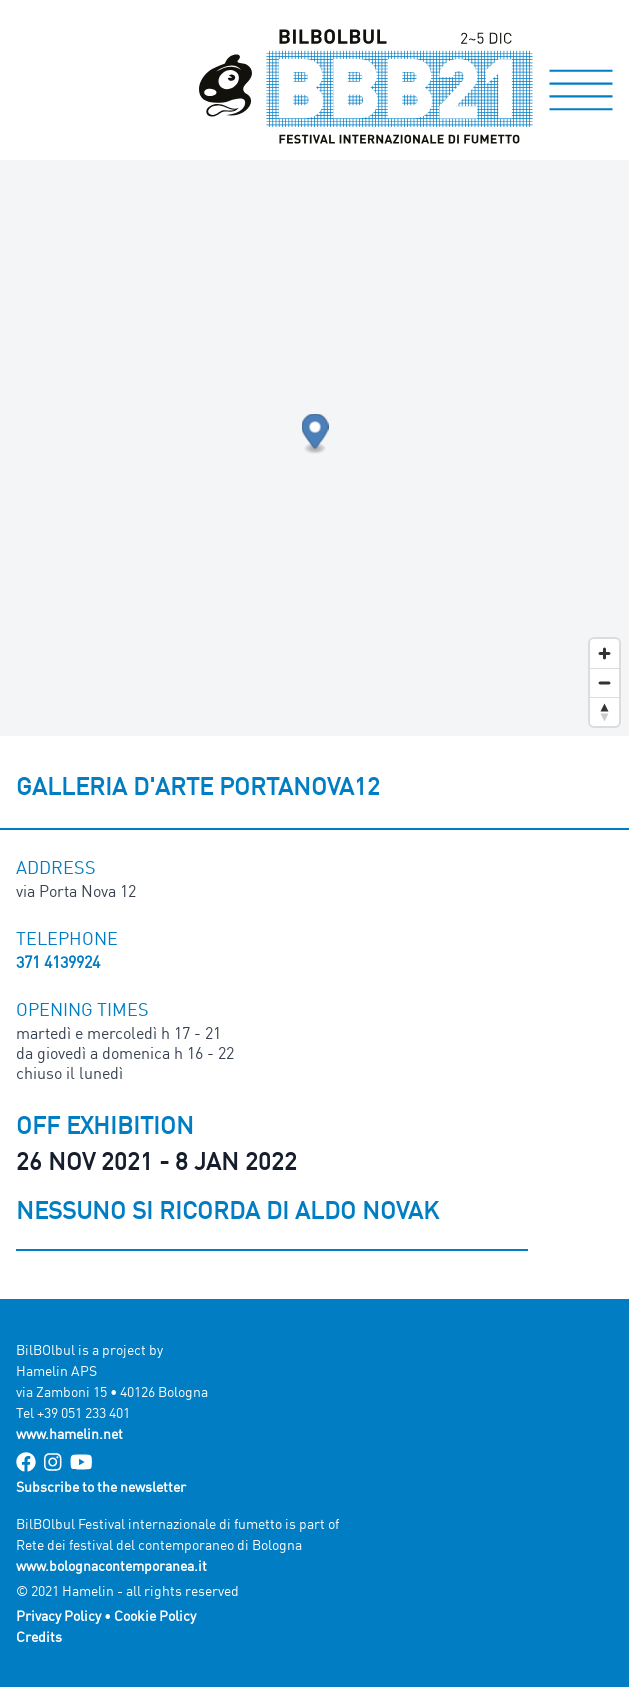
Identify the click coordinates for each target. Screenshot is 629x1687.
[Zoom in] (604, 653)
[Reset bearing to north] (604, 711)
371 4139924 (58, 962)
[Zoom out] (604, 682)
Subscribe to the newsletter (101, 1486)
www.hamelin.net (69, 1433)
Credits (39, 1636)
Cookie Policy (155, 1615)
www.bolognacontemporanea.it (111, 1565)
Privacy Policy (58, 1615)
